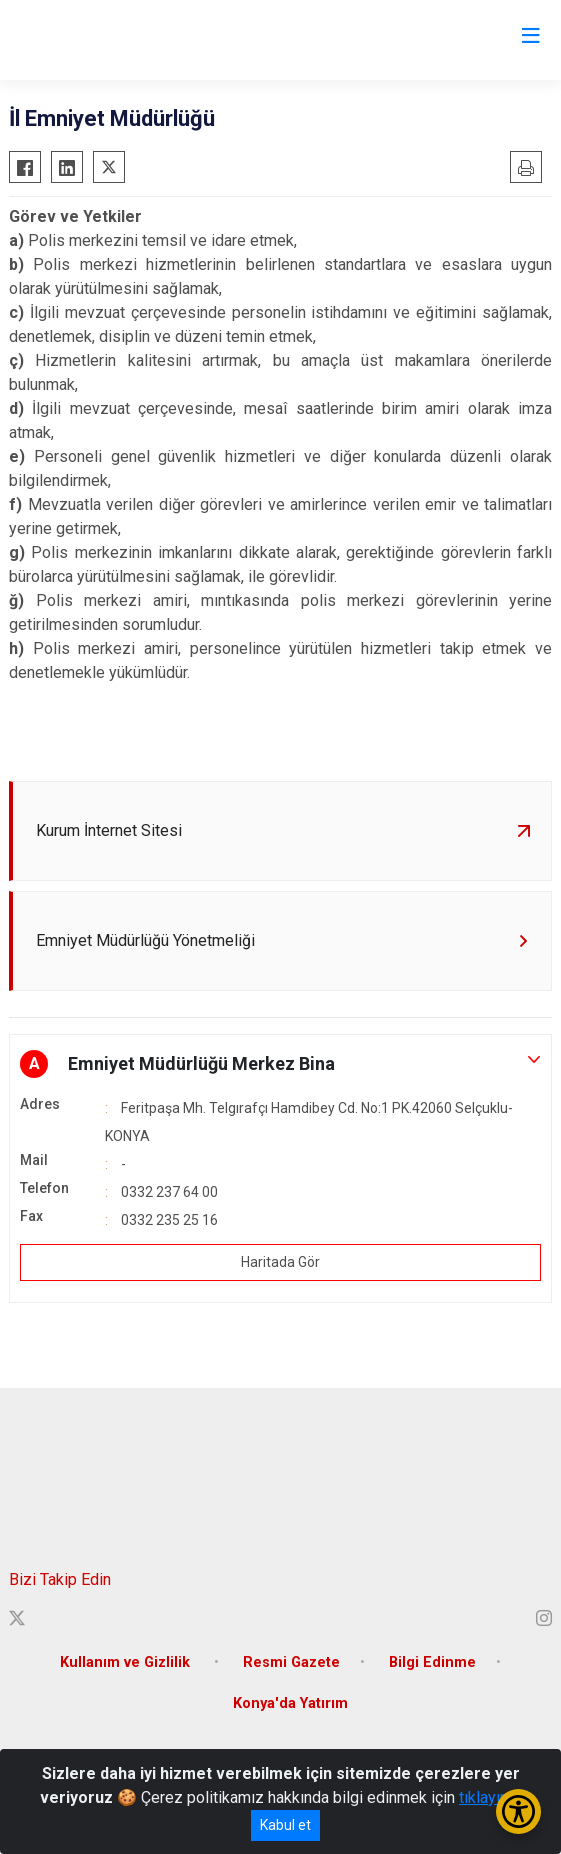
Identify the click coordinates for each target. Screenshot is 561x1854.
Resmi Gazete (291, 1662)
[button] (280, 1064)
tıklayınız (490, 1797)
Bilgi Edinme (432, 1662)
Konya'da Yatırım (290, 1703)
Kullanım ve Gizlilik (127, 1662)
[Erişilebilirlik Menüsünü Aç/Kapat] (518, 1811)
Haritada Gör (280, 1262)
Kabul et (285, 1825)
